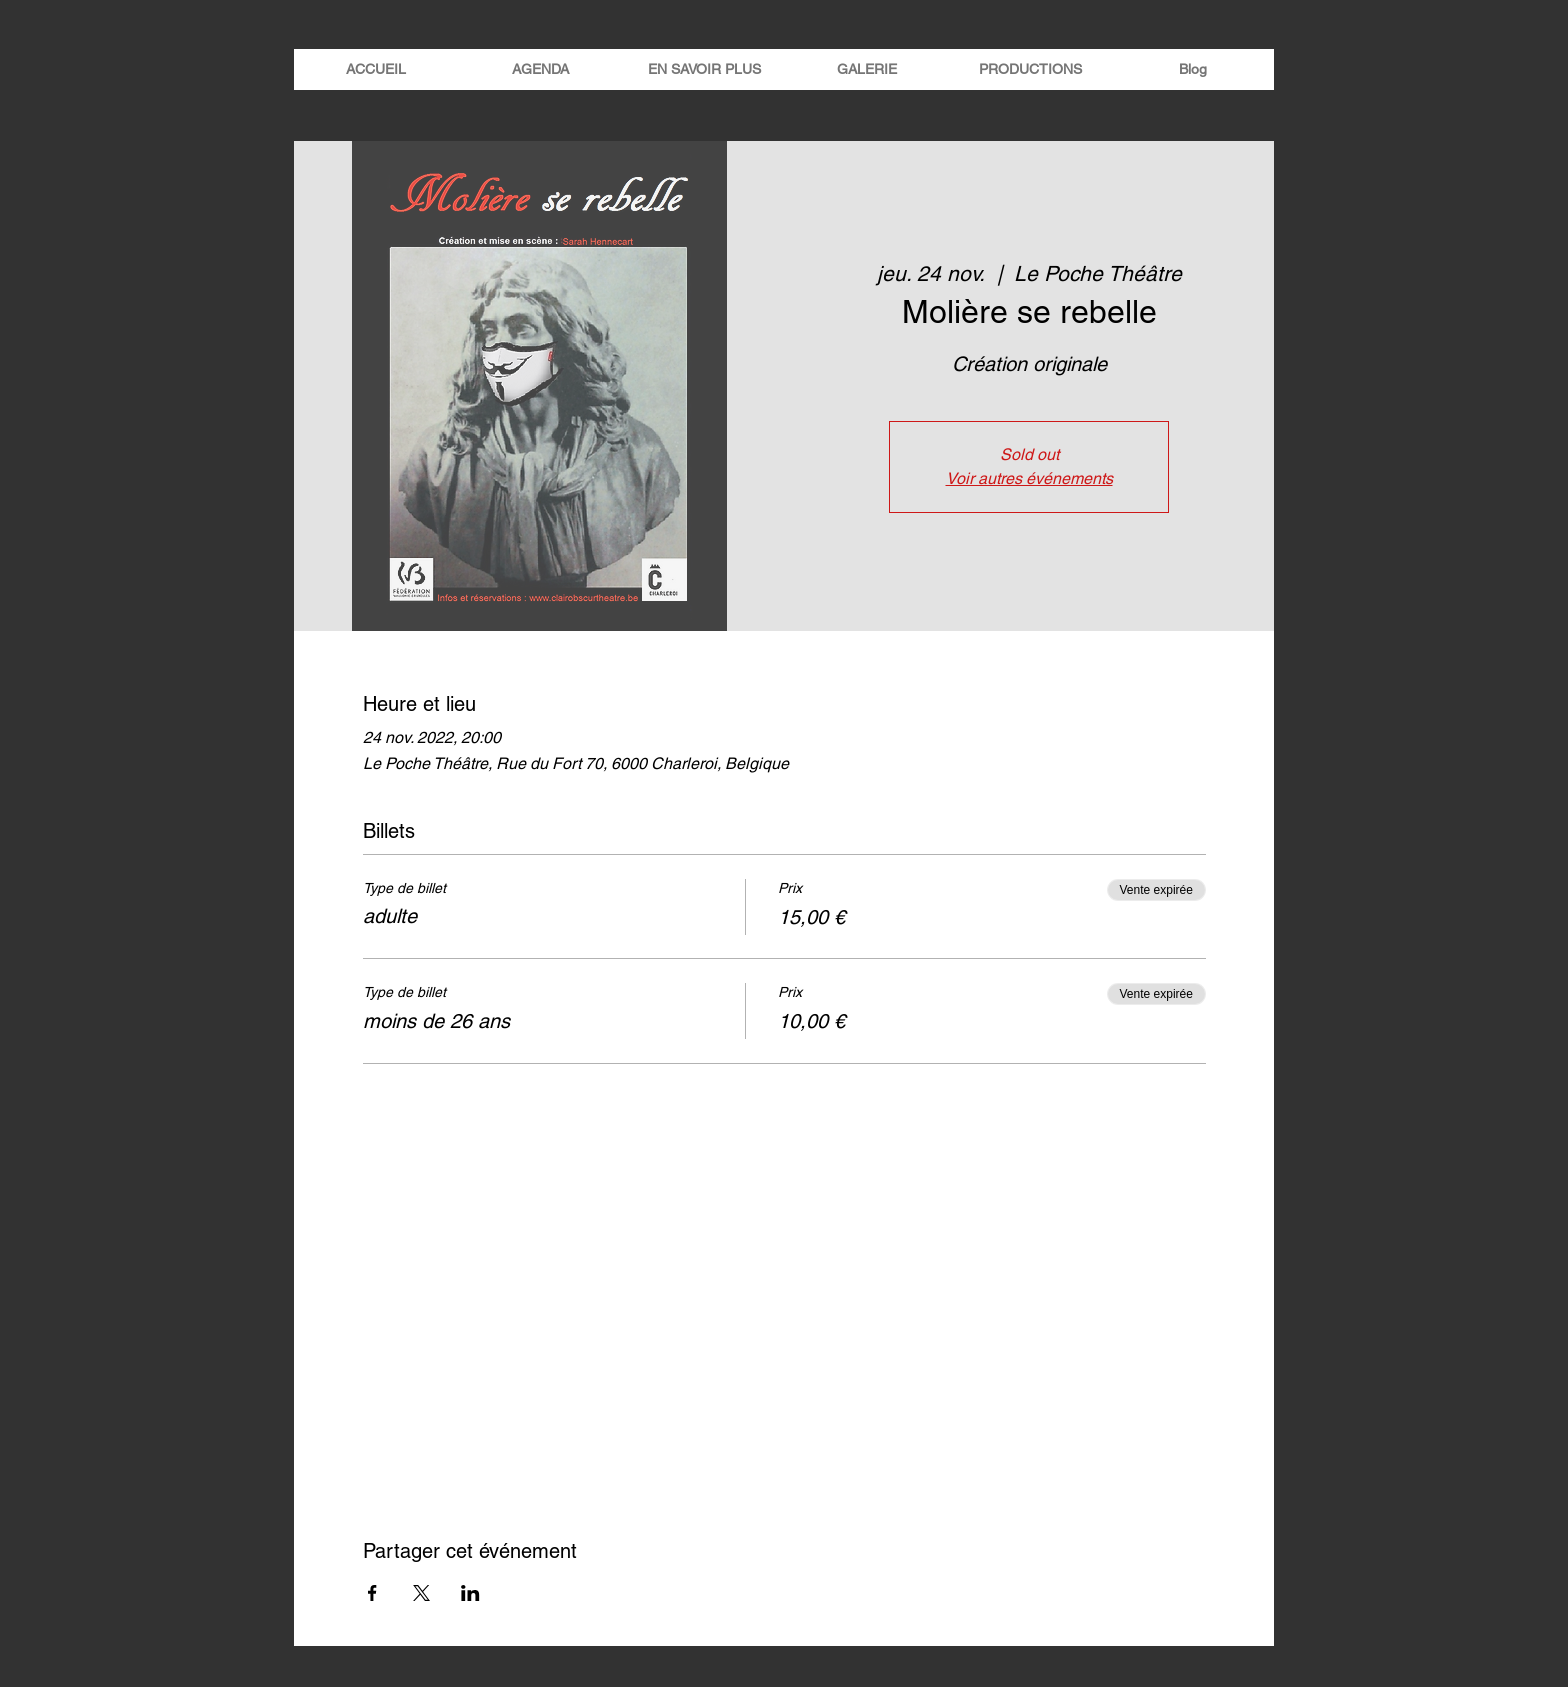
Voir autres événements (1029, 478)
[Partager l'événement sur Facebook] (372, 1593)
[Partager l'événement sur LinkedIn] (470, 1593)
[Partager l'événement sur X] (421, 1593)
